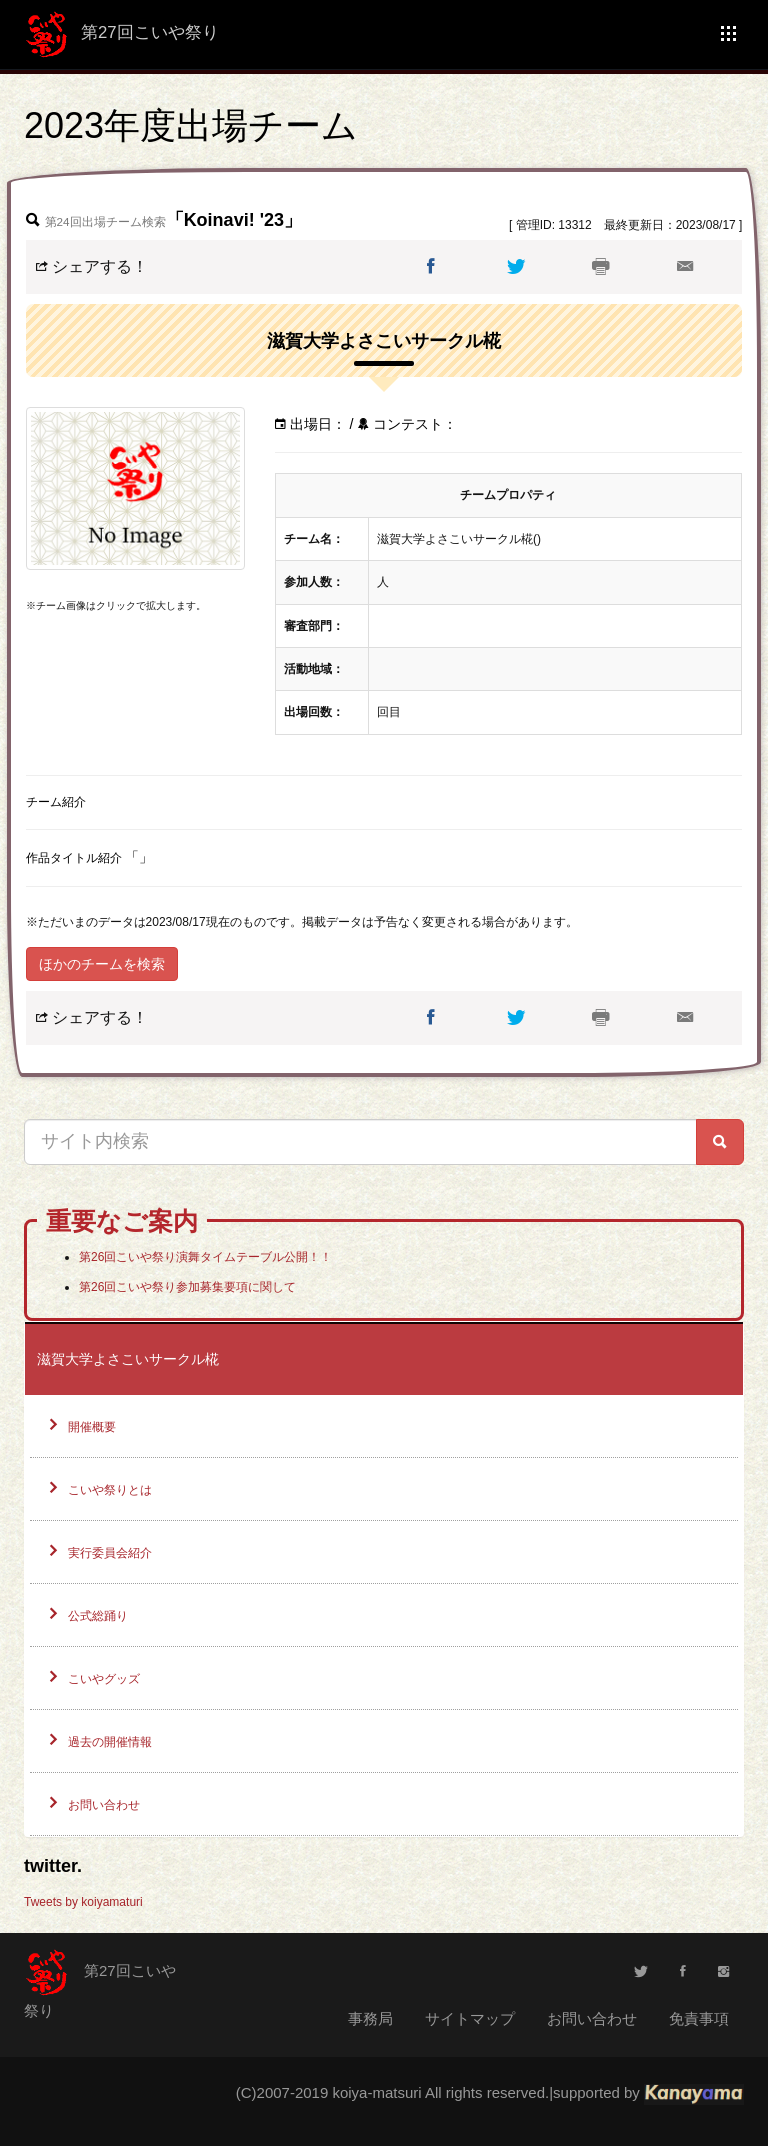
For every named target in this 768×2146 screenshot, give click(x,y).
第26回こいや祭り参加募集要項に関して (187, 1287)
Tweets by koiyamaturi (83, 1902)
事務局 (370, 2018)
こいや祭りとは (110, 1490)
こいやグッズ (104, 1679)
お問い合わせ (104, 1805)
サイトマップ (470, 2018)
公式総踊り (98, 1616)
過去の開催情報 (110, 1742)
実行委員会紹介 (110, 1553)
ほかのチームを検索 (102, 964)
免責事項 (699, 2018)
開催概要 (92, 1427)
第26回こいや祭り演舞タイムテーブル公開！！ (205, 1257)
